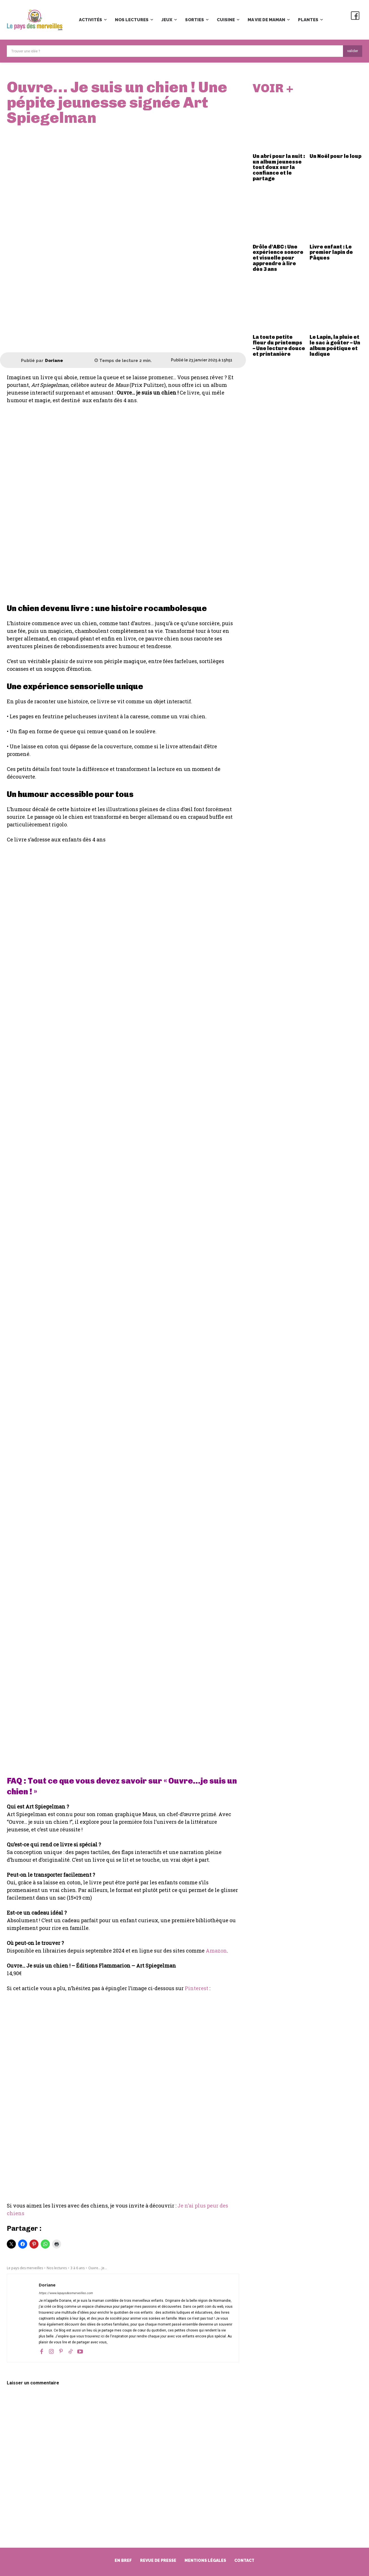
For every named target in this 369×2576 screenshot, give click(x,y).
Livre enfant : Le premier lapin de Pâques (331, 253)
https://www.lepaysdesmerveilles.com (66, 2293)
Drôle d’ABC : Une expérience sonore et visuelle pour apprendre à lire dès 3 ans (278, 258)
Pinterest (196, 1988)
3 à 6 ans (77, 2268)
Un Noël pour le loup (335, 157)
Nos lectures (57, 2268)
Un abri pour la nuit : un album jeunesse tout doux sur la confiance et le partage (279, 168)
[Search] (352, 51)
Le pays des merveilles (25, 2268)
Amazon (216, 1950)
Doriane (54, 361)
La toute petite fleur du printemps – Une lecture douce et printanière (279, 346)
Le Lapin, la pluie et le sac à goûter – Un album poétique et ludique (335, 346)
